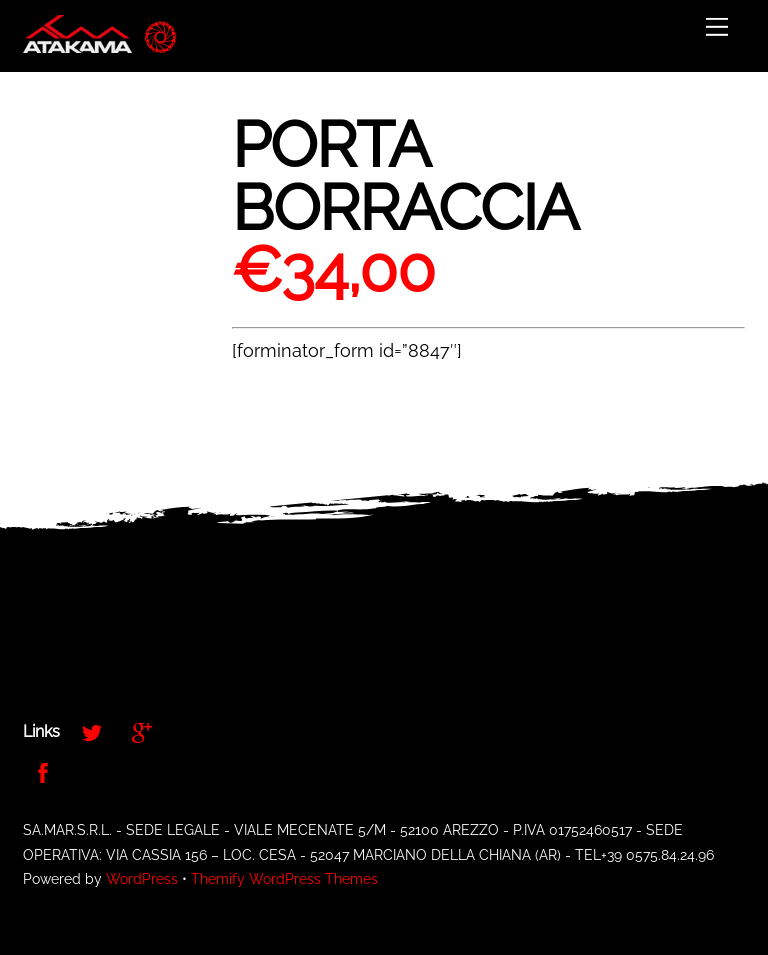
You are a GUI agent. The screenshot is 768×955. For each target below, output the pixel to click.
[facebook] (43, 770)
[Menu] (717, 27)
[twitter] (92, 730)
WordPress (142, 879)
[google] (142, 730)
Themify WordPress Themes (284, 879)
